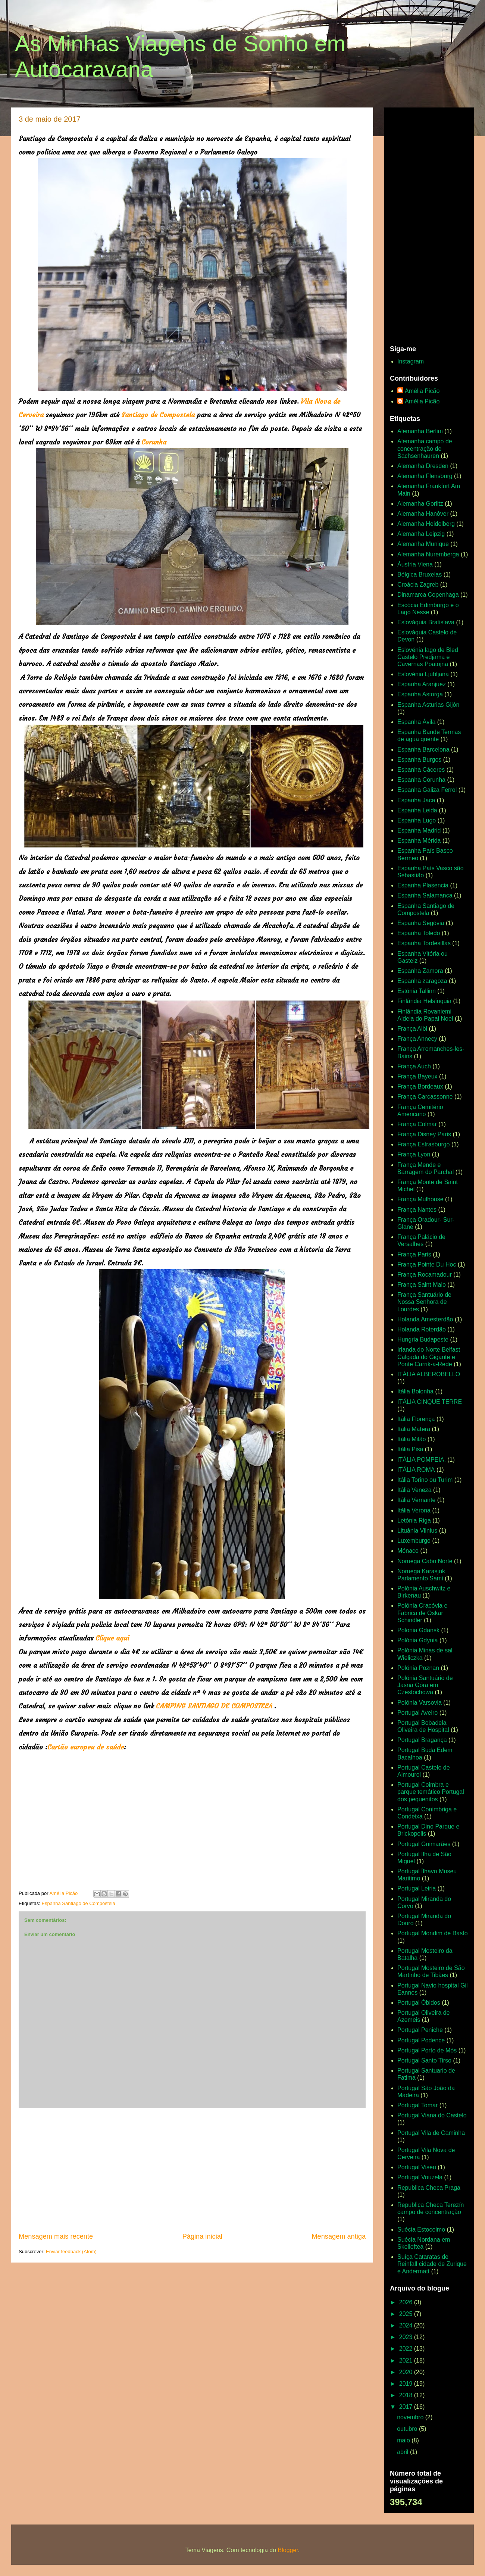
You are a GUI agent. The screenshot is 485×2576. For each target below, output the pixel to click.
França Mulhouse (420, 1199)
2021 (406, 2360)
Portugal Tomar (417, 2105)
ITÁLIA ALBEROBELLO (428, 1374)
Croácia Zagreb (417, 584)
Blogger (288, 2550)
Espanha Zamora (420, 971)
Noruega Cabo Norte (425, 1561)
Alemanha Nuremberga (428, 554)
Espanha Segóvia (420, 923)
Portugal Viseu (416, 2167)
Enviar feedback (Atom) (71, 2251)
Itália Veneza (414, 1490)
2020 (406, 2372)
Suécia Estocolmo (421, 2229)
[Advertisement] (192, 2170)
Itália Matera (413, 1429)
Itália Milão (411, 1439)
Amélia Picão (422, 391)
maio (404, 2440)
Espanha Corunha (421, 780)
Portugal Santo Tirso (424, 2060)
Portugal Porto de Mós (427, 2050)
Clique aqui (112, 1638)
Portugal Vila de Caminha (431, 2133)
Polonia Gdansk (418, 1630)
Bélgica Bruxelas (419, 574)
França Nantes (416, 1209)
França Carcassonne (425, 1096)
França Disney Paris (424, 1134)
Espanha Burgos (419, 759)
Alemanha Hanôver (422, 513)
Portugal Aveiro (417, 1712)
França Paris (414, 1254)
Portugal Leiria (416, 1888)
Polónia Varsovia (419, 1702)
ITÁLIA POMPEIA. (421, 1459)
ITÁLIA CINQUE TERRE (429, 1402)
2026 (406, 2302)
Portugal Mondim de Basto (432, 1933)
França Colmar (417, 1124)
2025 (406, 2314)
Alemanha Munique (423, 544)
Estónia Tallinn (416, 991)
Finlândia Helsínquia (424, 1001)
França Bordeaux (420, 1086)
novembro (411, 2417)
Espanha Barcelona (423, 749)
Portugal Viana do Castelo (432, 2115)
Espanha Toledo (418, 933)
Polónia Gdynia (417, 1640)
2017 (406, 2407)
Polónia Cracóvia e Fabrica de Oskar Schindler (422, 1612)
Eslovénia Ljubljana (423, 674)
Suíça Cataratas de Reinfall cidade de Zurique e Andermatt (432, 2264)
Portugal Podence (421, 2040)
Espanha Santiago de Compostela (78, 1903)
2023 (406, 2337)
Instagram (410, 361)
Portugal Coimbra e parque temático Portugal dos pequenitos (430, 1792)
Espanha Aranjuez (421, 684)
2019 (406, 2383)
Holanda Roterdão (421, 1329)
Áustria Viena (415, 564)
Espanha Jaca (416, 800)
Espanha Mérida (419, 840)
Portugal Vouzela (419, 2177)
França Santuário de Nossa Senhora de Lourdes (424, 1302)
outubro (408, 2429)
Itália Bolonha (415, 1391)
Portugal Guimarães (423, 1844)
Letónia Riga (414, 1520)
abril (403, 2452)
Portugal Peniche (420, 2030)
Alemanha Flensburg (425, 476)
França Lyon (413, 1154)
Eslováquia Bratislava (425, 622)
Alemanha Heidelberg (426, 524)
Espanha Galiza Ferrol (427, 790)
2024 (406, 2325)
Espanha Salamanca (425, 895)
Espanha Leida (417, 810)
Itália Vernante (416, 1500)
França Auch (414, 1066)
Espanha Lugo (416, 820)
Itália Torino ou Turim (425, 1480)
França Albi (412, 1028)
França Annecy (417, 1039)
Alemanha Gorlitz (420, 503)
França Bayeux (417, 1076)
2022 (406, 2348)
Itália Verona (414, 1510)
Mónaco (408, 1551)
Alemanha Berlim (420, 431)
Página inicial (202, 2236)
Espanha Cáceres (421, 769)
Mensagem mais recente (56, 2236)
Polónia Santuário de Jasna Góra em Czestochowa (425, 1685)
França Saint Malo (421, 1284)
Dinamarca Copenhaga (428, 594)
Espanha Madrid (419, 830)
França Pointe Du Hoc (426, 1264)
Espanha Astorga (420, 694)
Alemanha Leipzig (421, 534)
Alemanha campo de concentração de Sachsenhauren (424, 448)
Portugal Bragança (422, 1740)
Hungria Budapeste (422, 1339)
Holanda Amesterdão (425, 1319)
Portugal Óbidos (418, 2002)
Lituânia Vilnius (417, 1530)
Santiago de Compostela (158, 414)
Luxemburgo (414, 1540)
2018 (406, 2395)
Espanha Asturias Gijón (428, 705)
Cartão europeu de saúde (85, 1747)
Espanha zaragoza (422, 981)
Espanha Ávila (416, 722)
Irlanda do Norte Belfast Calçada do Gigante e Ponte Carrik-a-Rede (428, 1356)
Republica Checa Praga (428, 2188)
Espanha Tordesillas (424, 943)
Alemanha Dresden (422, 466)
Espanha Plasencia (422, 885)
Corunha (153, 442)
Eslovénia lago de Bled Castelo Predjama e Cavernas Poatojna (427, 657)
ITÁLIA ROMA (416, 1470)
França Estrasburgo (423, 1144)
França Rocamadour (424, 1274)
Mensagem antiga (339, 2236)
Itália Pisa (410, 1449)
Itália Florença (416, 1419)
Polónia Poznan (418, 1668)
